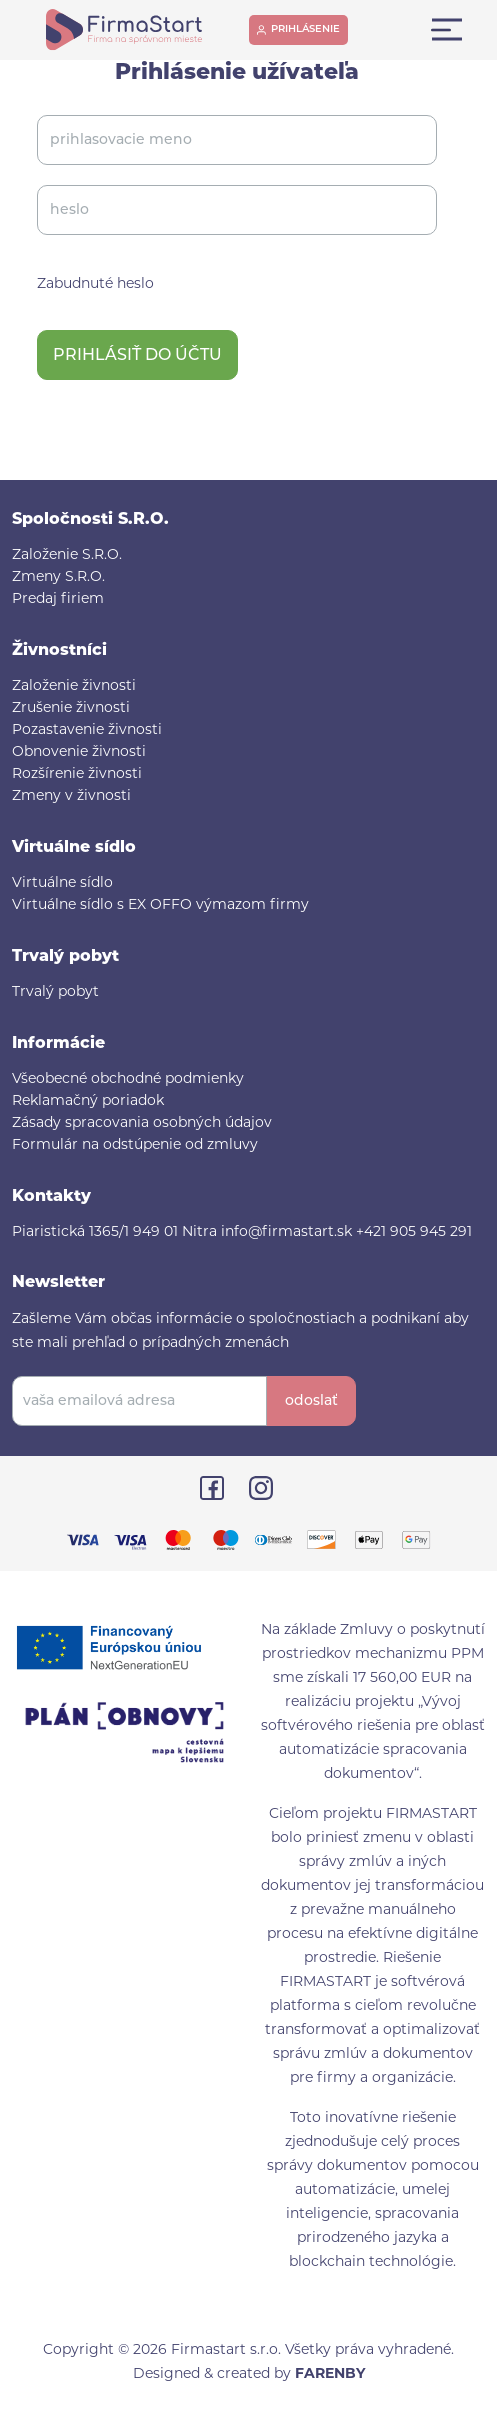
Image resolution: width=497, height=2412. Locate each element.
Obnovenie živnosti (79, 752)
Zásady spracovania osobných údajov (142, 1123)
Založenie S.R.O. (67, 555)
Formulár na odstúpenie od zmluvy (135, 1145)
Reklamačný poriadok (88, 1101)
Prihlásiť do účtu (137, 356)
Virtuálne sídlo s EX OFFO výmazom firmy (160, 905)
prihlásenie (305, 29)
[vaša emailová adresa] (139, 1401)
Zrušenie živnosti (71, 708)
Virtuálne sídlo (62, 883)
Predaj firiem (58, 599)
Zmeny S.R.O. (58, 577)
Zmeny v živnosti (71, 796)
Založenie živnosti (74, 686)
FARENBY (330, 2374)
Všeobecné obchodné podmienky (128, 1079)
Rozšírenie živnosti (77, 774)
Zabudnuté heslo (95, 284)
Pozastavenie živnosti (87, 730)
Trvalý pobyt (55, 992)
